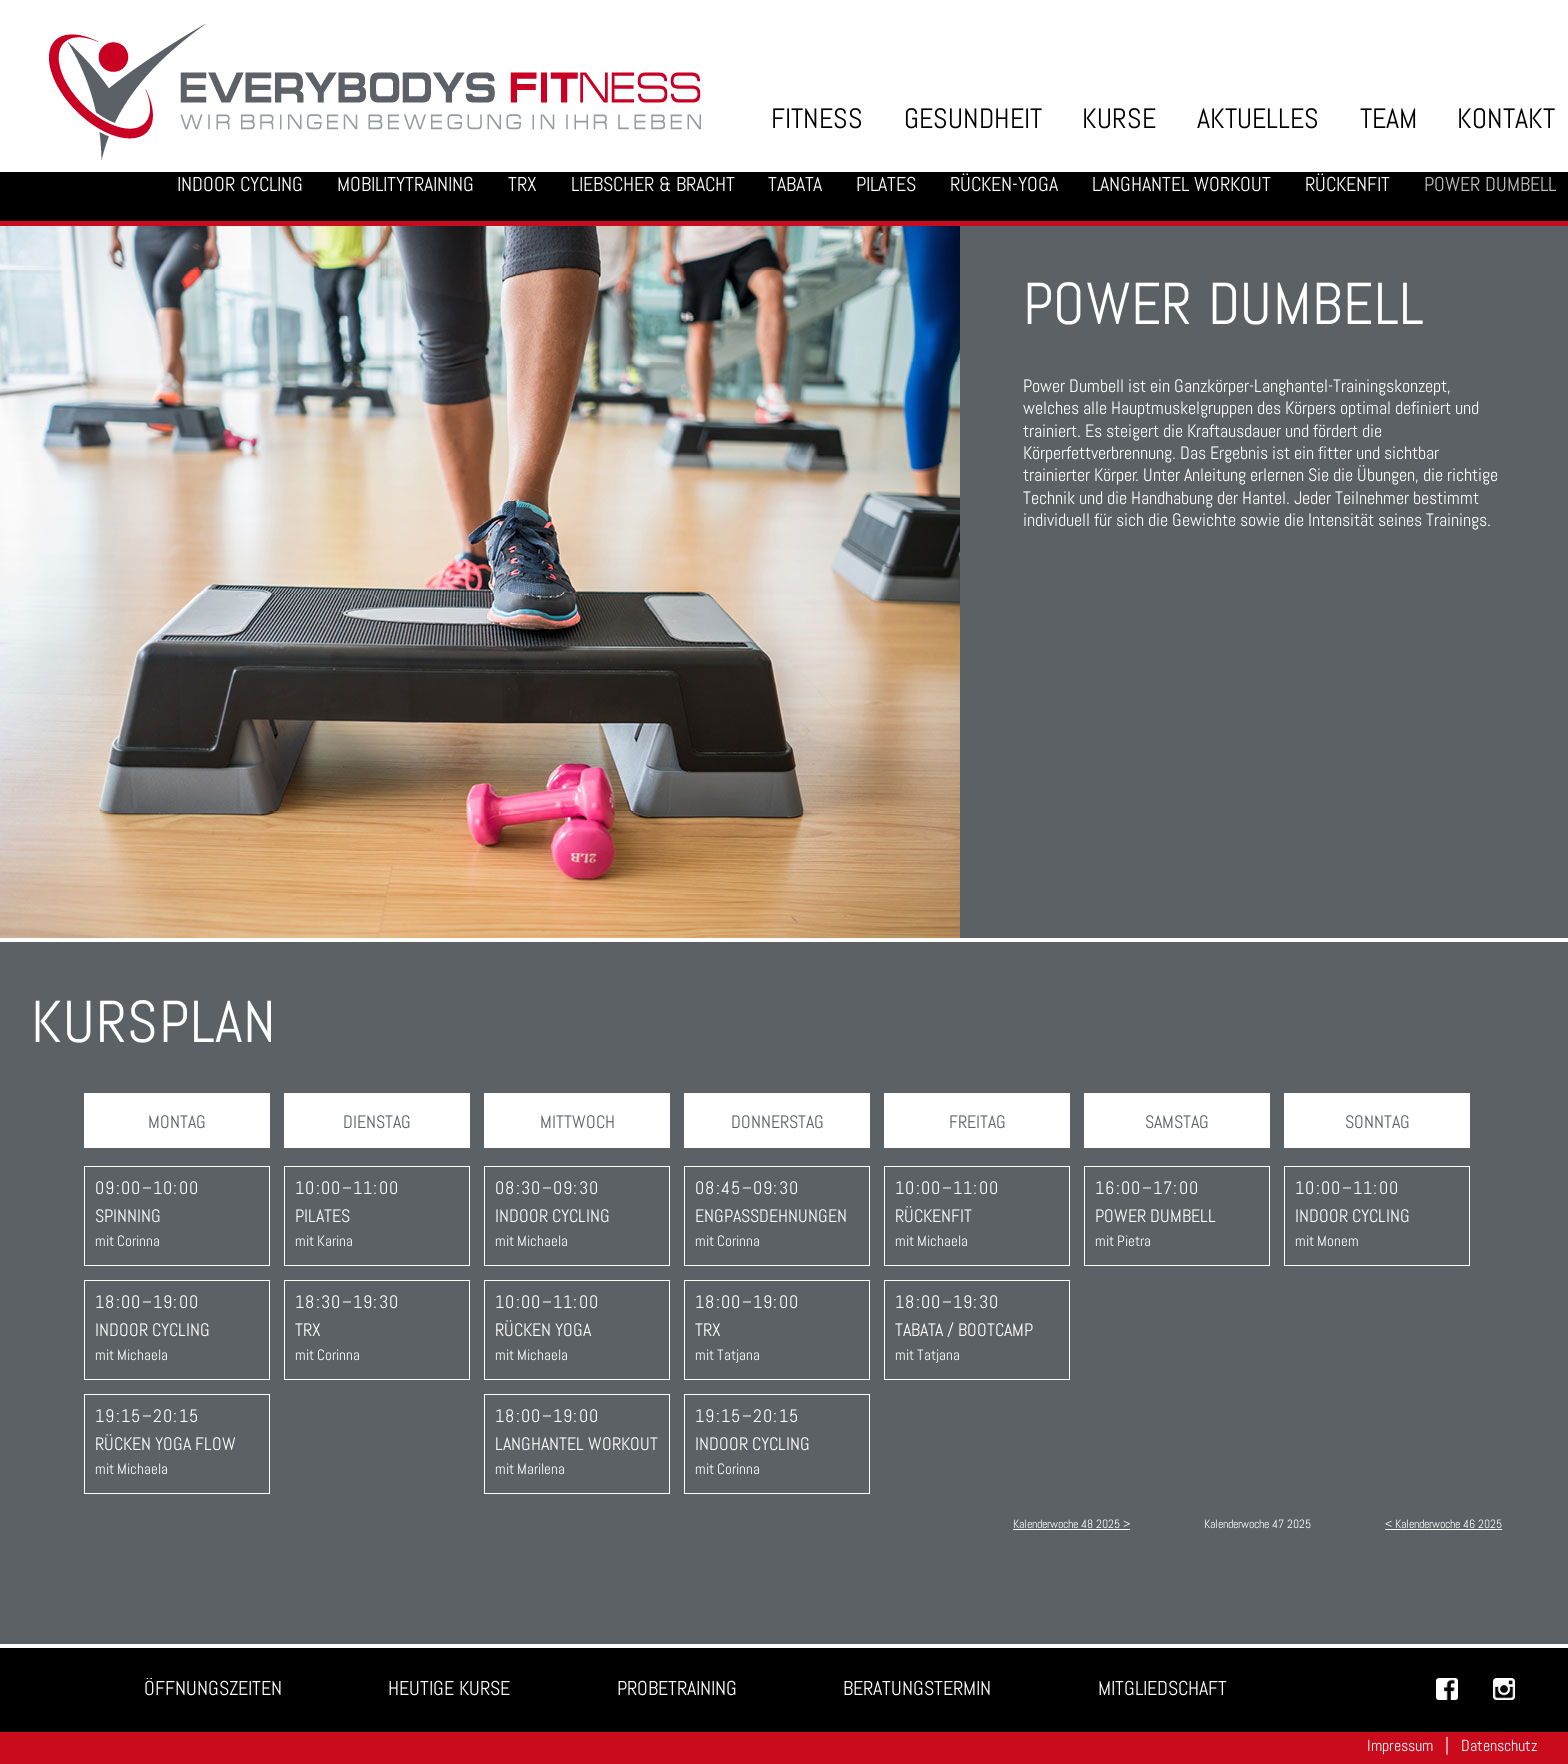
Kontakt (1506, 118)
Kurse (1119, 118)
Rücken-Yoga (1004, 184)
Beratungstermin (917, 1688)
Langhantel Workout (1181, 184)
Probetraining (677, 1688)
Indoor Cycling (240, 184)
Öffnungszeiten (213, 1688)
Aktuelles (1258, 118)
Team (1388, 118)
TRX (522, 184)
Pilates (886, 184)
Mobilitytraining (405, 184)
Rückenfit (1347, 184)
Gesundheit (973, 118)
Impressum (1400, 1745)
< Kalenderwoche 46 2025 (1443, 1524)
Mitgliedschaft (1162, 1688)
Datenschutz (1499, 1745)
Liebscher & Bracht (653, 184)
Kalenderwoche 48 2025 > (1071, 1524)
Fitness (817, 118)
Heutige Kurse (449, 1688)
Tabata (795, 184)
